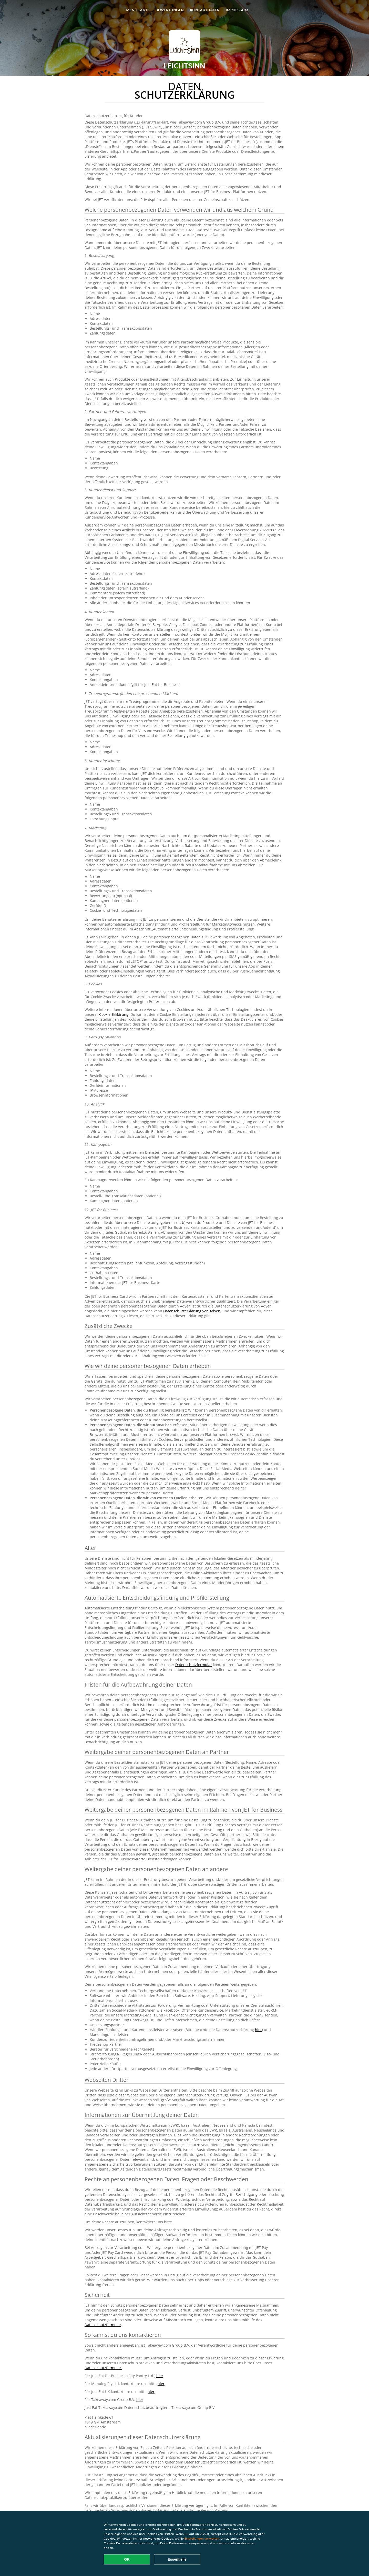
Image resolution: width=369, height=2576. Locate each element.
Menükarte (137, 10)
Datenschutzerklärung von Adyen (191, 1311)
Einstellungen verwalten (201, 2538)
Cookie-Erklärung (113, 1014)
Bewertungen (170, 10)
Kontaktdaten (205, 10)
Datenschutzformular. (103, 2367)
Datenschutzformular (193, 1664)
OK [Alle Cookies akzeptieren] (127, 2559)
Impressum (237, 10)
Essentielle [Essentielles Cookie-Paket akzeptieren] (177, 2559)
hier (258, 2029)
